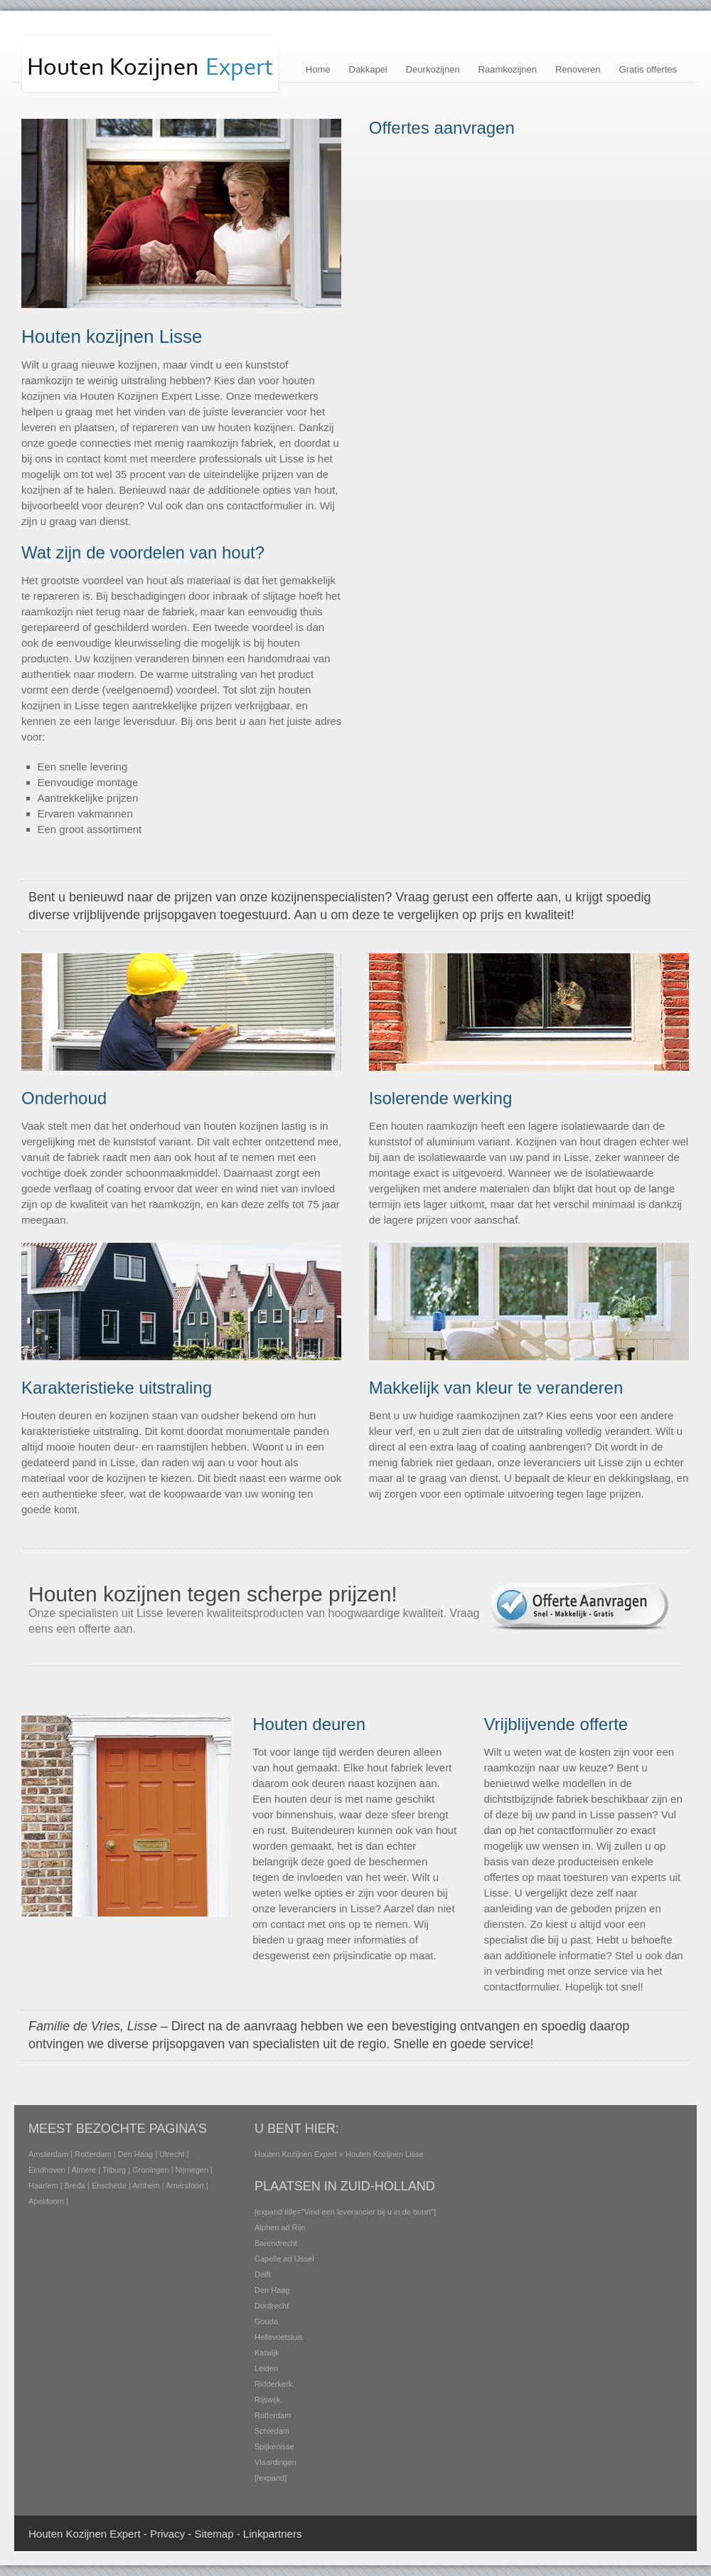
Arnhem (146, 2185)
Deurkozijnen (433, 69)
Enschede (109, 2185)
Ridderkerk (273, 2384)
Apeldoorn (46, 2201)
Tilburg (114, 2170)
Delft (263, 2274)
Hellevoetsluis (279, 2337)
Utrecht (171, 2154)
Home (318, 69)
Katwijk (267, 2352)
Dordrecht (272, 2305)
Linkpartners (272, 2534)
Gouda (266, 2321)
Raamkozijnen (508, 69)
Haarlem (43, 2185)
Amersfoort (185, 2185)
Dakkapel (368, 69)
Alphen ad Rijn (280, 2227)
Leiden (266, 2368)
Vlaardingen (275, 2462)
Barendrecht (276, 2243)
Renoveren (578, 69)
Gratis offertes (648, 69)
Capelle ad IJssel (284, 2258)
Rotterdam (93, 2154)
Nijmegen (192, 2170)
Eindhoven (46, 2170)
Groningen (150, 2170)
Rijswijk (268, 2399)
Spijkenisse (274, 2446)
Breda (75, 2185)
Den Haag (136, 2154)
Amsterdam (48, 2154)
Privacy (167, 2534)
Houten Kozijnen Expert (296, 2154)
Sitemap (213, 2534)
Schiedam (272, 2431)
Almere (83, 2170)
